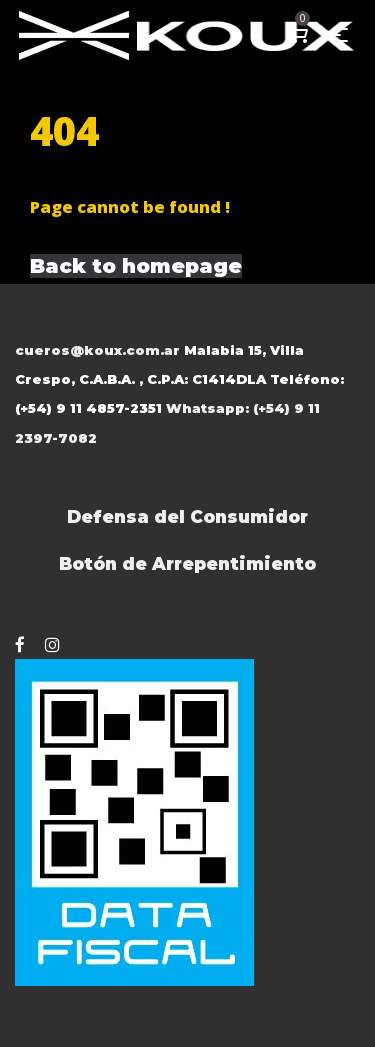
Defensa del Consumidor (187, 516)
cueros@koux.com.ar (97, 350)
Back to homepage (136, 266)
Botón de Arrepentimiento (187, 563)
